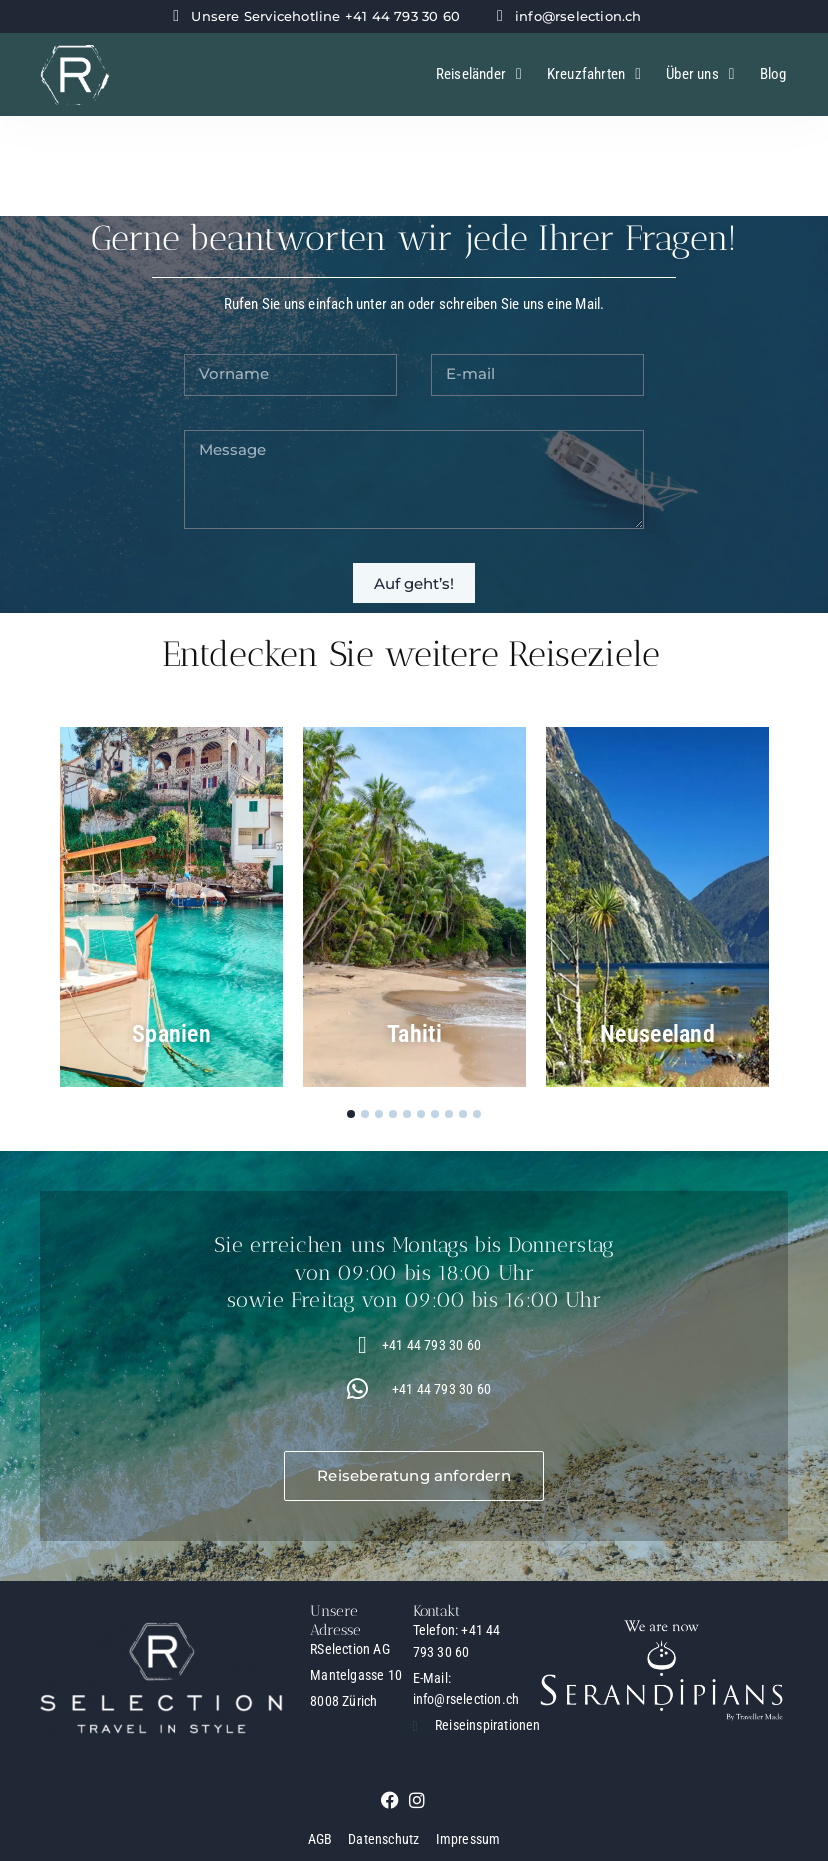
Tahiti (414, 1034)
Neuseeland (657, 1034)
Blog (773, 74)
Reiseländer (479, 74)
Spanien (171, 1034)
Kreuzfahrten (594, 74)
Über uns (700, 74)
